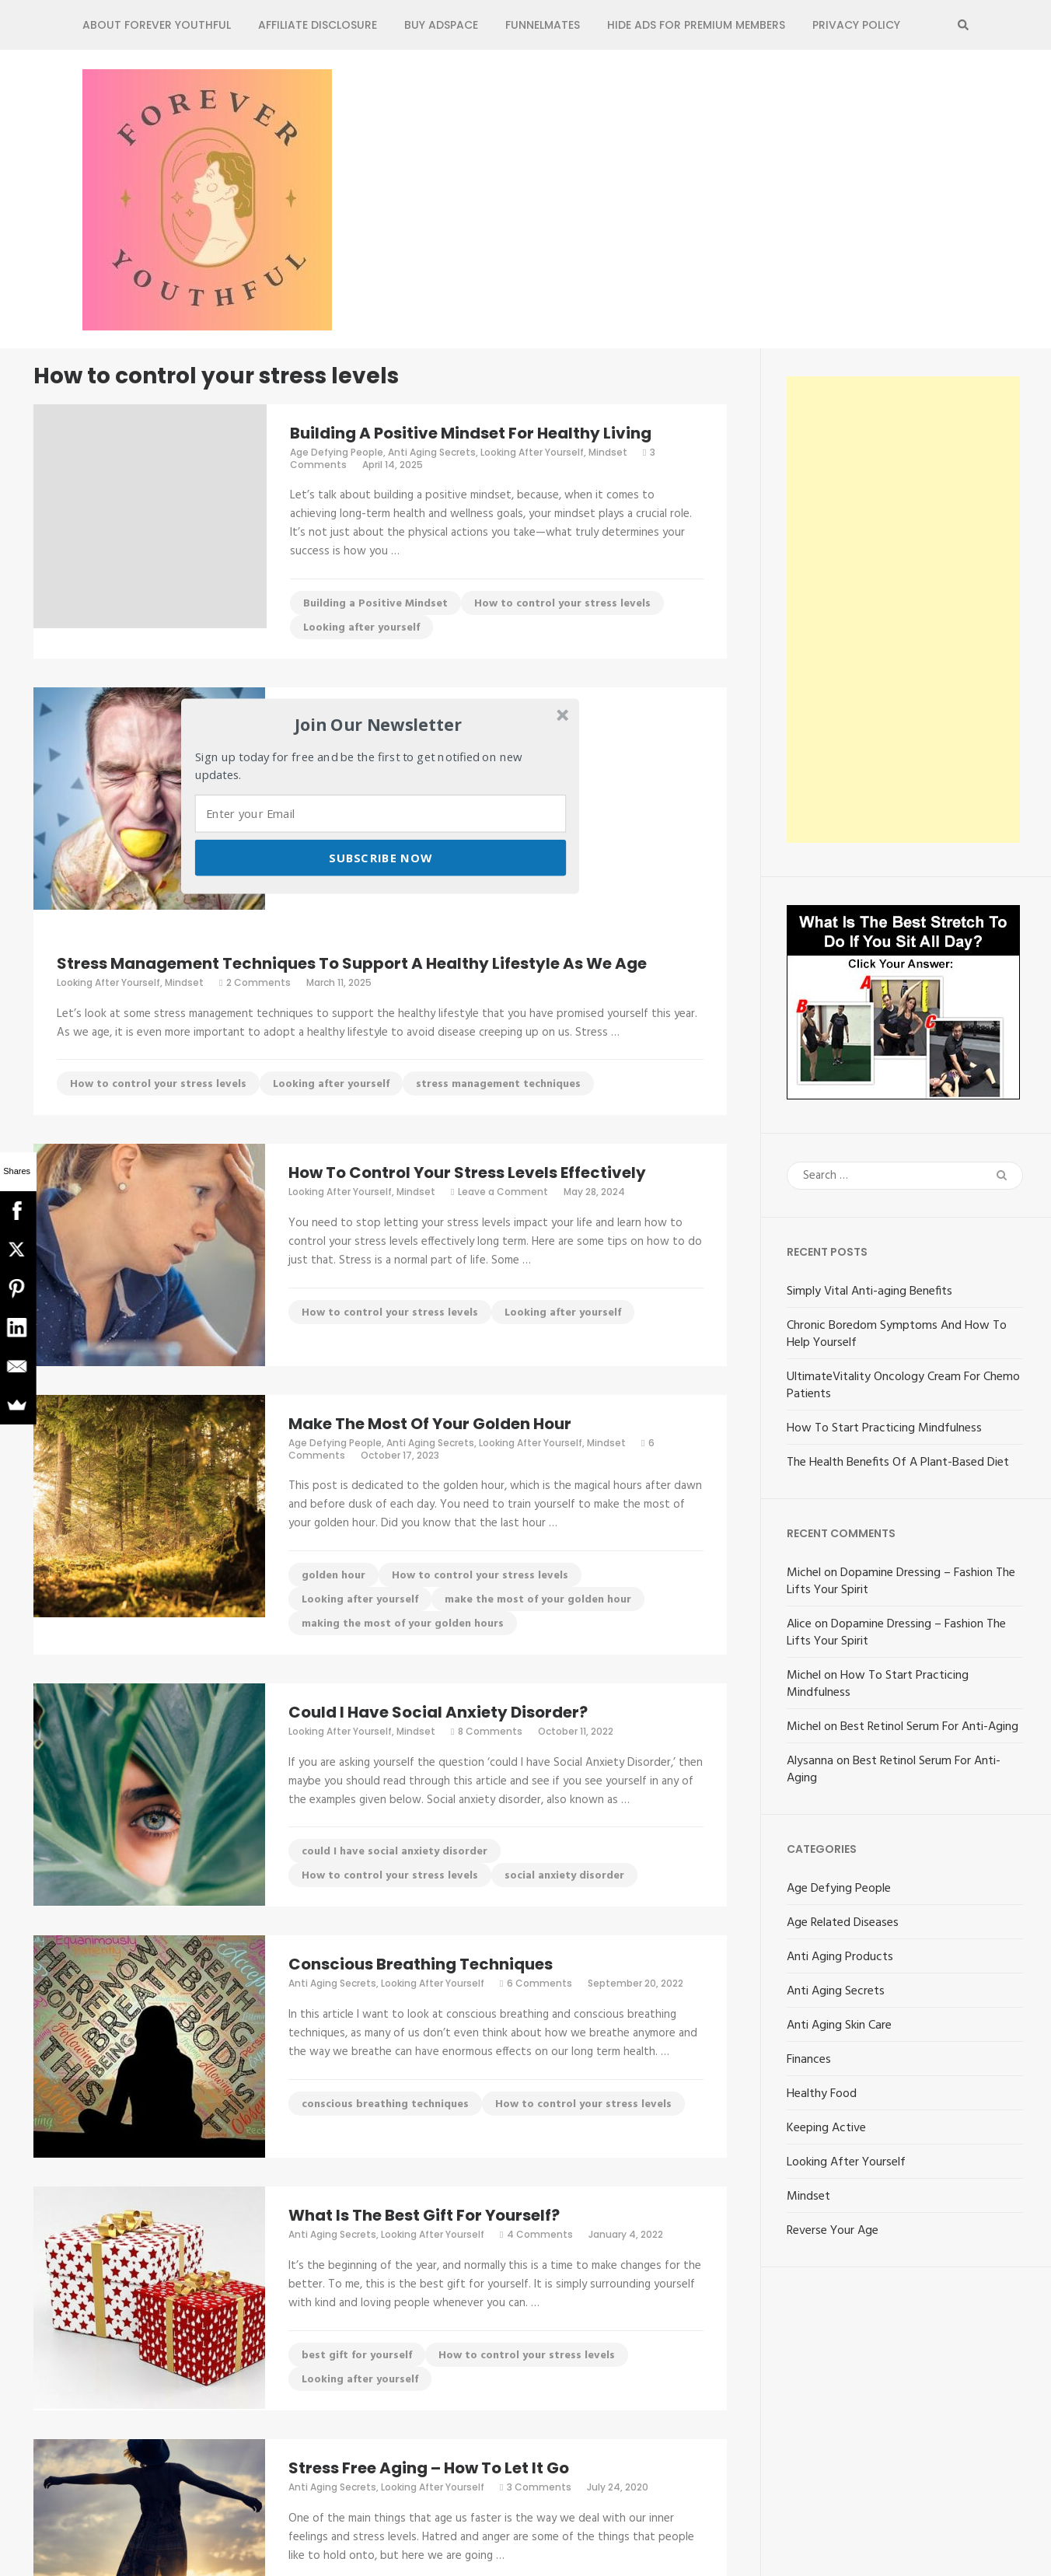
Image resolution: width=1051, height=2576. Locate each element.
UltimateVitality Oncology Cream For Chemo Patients (903, 1385)
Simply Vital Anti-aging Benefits (869, 1291)
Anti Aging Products (840, 1957)
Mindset (607, 452)
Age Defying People (336, 452)
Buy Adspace (441, 25)
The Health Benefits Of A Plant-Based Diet (898, 1462)
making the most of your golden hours (403, 1624)
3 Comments (539, 2487)
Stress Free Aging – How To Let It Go (428, 2468)
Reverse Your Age (832, 2230)
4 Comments (540, 2234)
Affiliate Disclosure (317, 25)
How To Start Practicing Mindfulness (884, 1428)
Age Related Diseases (843, 1922)
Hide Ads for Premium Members (696, 25)
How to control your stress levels (562, 604)
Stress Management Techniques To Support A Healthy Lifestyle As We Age (352, 963)
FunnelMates (542, 25)
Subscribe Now (380, 857)
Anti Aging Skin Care (839, 2025)
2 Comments (258, 982)
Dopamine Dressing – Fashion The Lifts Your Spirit (901, 1581)
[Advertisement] (903, 609)
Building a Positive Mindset (375, 604)
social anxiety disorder (564, 1876)
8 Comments (490, 1731)
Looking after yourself (361, 628)
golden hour (333, 1576)
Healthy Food (822, 2093)
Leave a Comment (503, 1191)
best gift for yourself (357, 2356)
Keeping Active (826, 2128)
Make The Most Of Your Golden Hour (429, 1424)
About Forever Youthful (156, 25)
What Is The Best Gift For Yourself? (424, 2215)
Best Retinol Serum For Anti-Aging (929, 1727)
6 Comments (539, 1983)
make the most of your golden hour (538, 1600)
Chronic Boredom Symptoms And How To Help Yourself (897, 1334)
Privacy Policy (856, 25)
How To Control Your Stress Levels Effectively (467, 1172)
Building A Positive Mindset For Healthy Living (470, 433)
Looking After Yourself (532, 452)
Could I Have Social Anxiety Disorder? (438, 1712)
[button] (378, 724)
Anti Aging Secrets (432, 452)
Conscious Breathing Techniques (420, 1964)
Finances (809, 2059)
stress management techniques (498, 1084)
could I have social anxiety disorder (394, 1852)
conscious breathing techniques (385, 2104)
